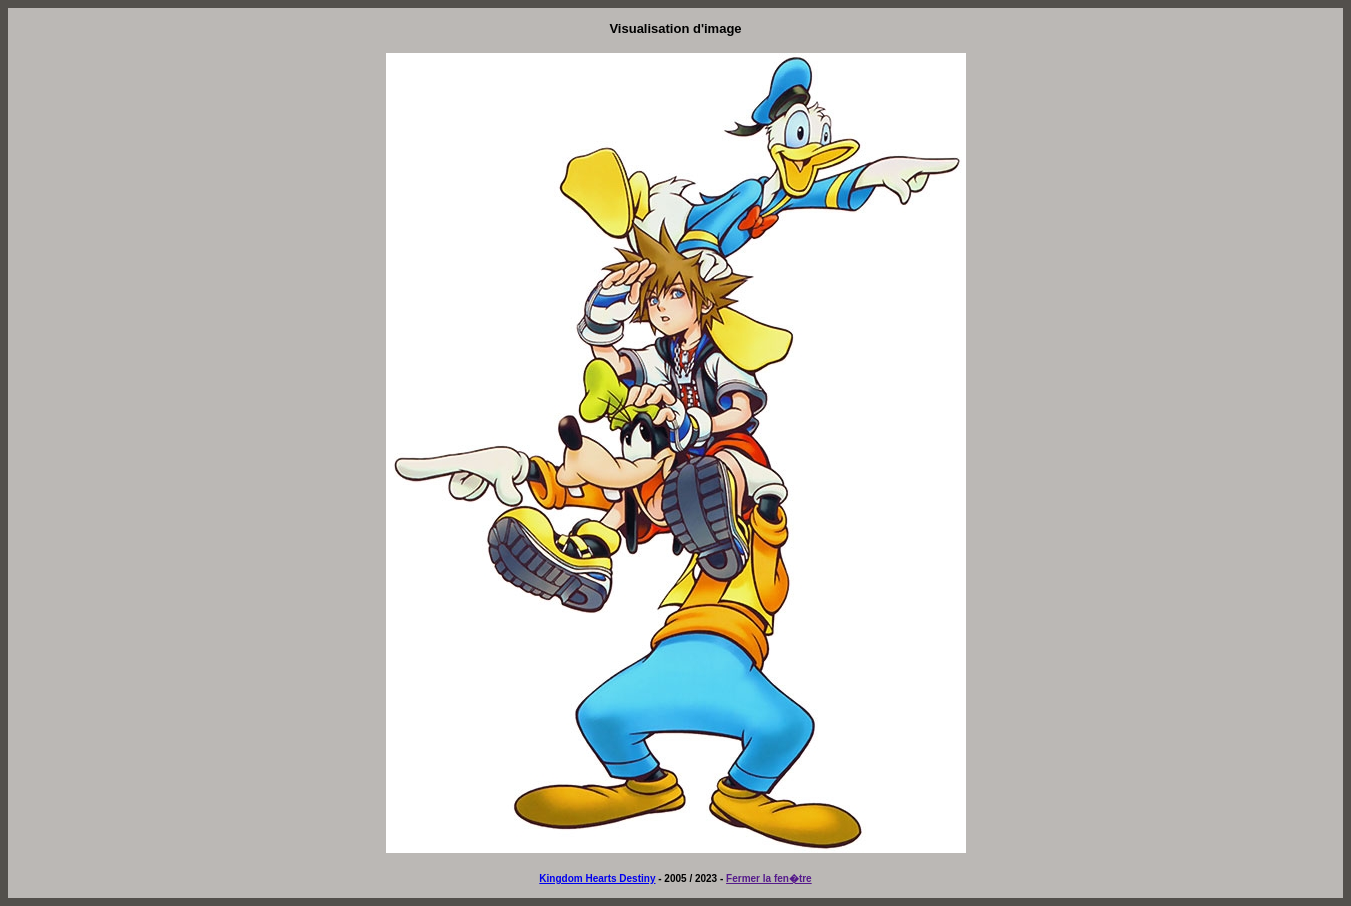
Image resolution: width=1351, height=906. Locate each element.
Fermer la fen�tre (769, 878)
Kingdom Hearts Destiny (597, 878)
